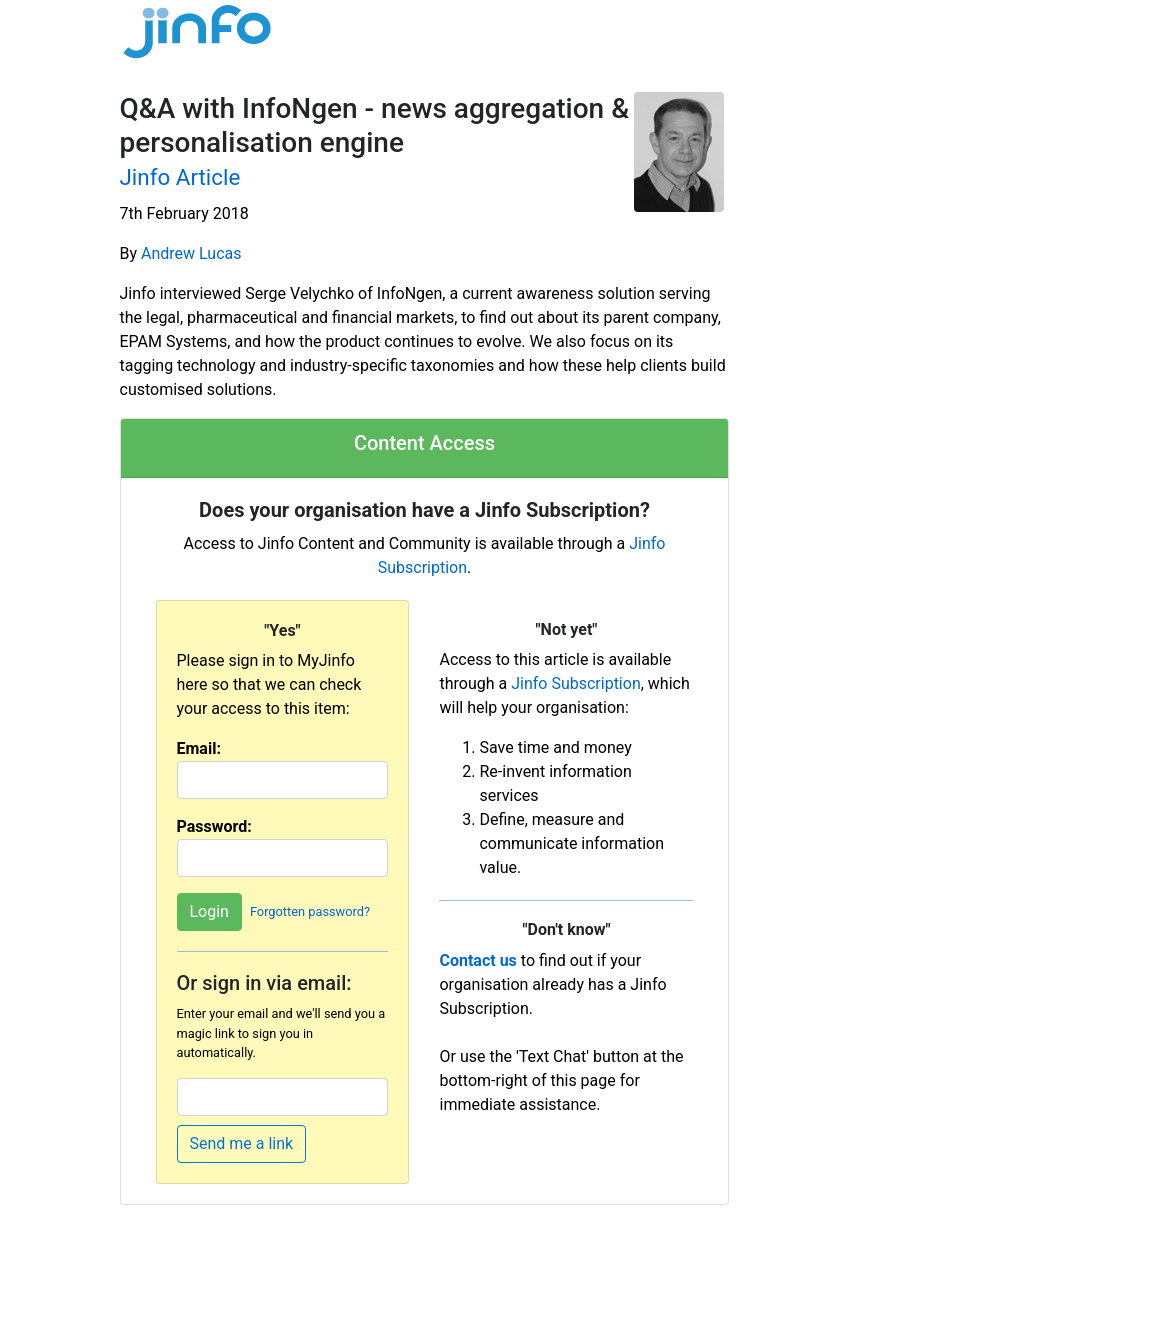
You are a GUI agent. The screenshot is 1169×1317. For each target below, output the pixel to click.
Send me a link (242, 1143)
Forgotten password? (310, 912)
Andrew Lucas (191, 253)
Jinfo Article (180, 177)
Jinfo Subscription (576, 683)
